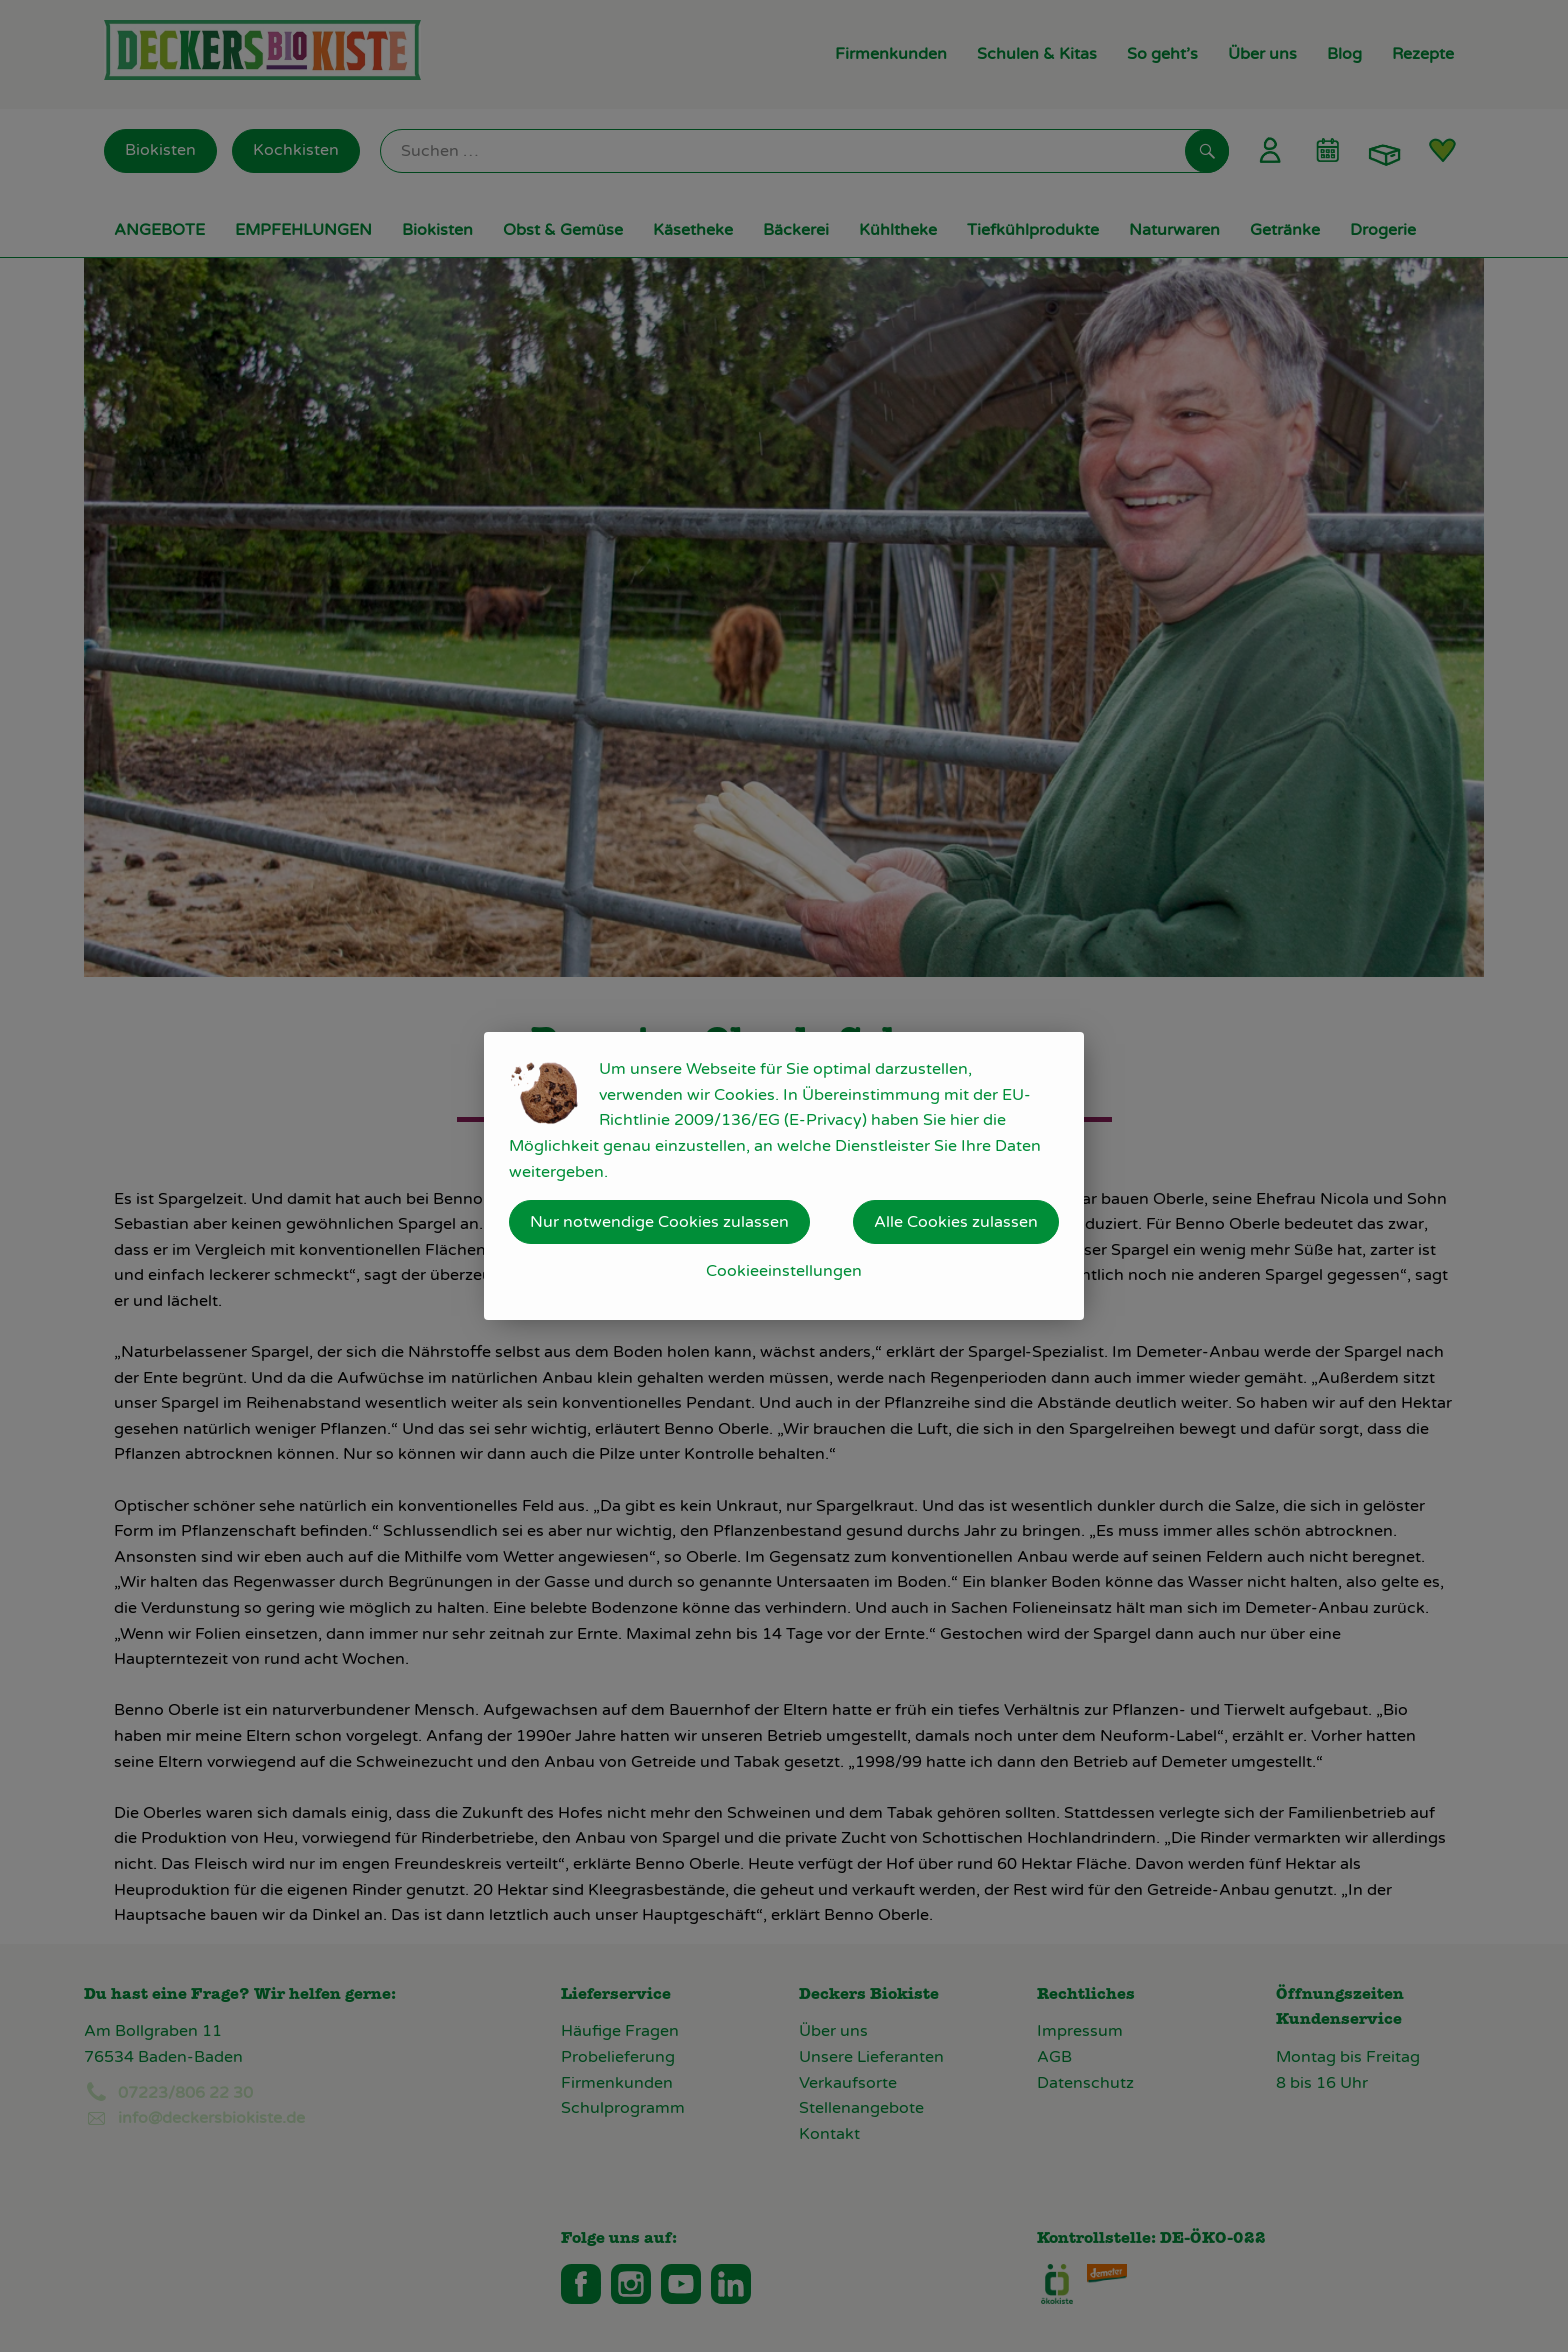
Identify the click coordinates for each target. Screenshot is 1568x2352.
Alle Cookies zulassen (956, 1222)
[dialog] (784, 1176)
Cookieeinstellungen (784, 1271)
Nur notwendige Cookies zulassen (659, 1222)
